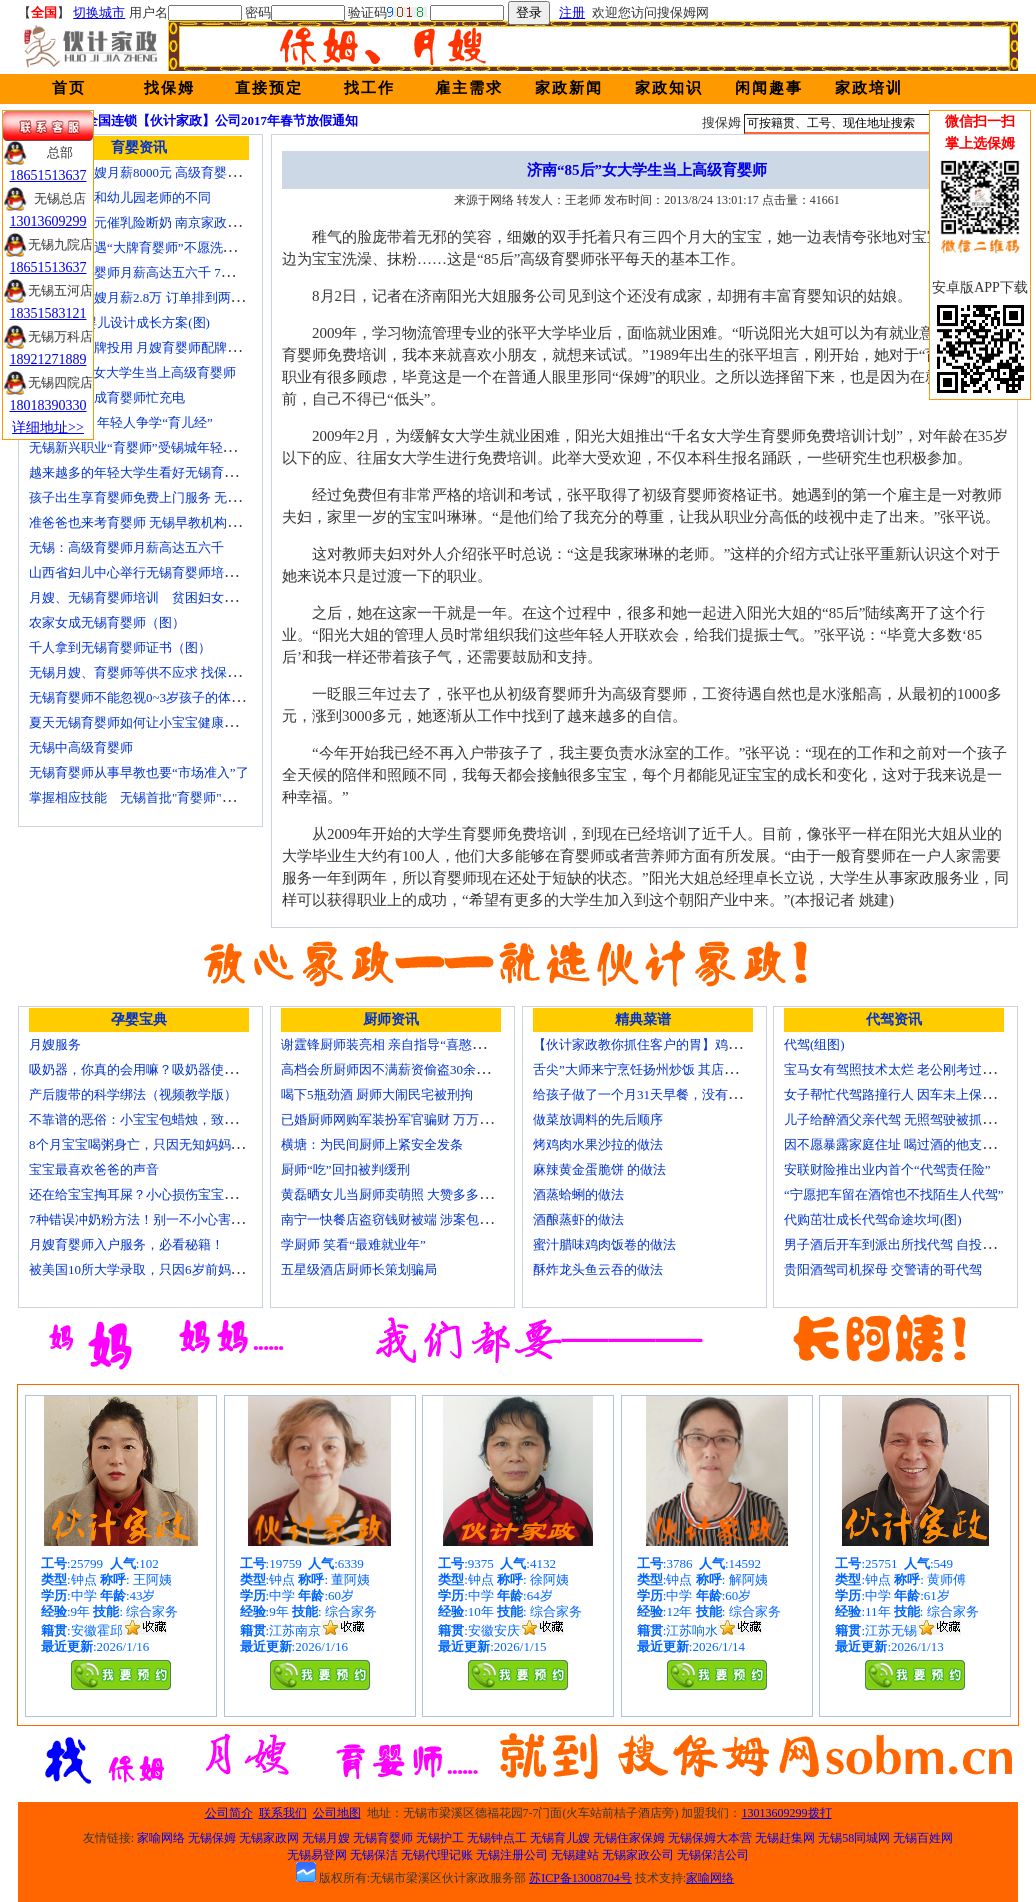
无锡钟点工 (497, 1838)
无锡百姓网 (923, 1838)
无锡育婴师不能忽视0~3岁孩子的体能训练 (149, 697)
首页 (69, 88)
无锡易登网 (317, 1855)
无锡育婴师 (383, 1838)
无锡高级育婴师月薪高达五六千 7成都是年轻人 (164, 272)
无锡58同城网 (854, 1838)
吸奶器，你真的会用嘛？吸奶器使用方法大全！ (165, 1069)
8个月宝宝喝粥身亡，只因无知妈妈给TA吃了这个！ (177, 1144)
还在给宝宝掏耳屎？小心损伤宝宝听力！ (146, 1194)
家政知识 (669, 88)
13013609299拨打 (787, 1813)
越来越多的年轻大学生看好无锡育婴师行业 (152, 472)
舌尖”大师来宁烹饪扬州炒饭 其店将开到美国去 (667, 1069)
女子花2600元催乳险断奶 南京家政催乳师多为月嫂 (173, 222)
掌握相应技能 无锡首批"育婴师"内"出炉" (150, 797)
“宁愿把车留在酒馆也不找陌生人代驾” (894, 1194)
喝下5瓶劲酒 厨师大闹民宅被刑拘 (377, 1094)
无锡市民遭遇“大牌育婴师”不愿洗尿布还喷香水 (165, 247)
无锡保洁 (374, 1855)
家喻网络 (161, 1838)
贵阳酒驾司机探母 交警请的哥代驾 (883, 1269)
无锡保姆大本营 (710, 1838)
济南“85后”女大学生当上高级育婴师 (132, 372)
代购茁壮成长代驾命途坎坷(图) (873, 1219)
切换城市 (99, 12)
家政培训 (869, 88)
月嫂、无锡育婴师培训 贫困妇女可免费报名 (159, 597)
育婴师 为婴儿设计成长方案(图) (119, 322)
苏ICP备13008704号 (580, 1878)
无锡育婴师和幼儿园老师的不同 (120, 197)
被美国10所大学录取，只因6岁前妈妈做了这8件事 (172, 1269)
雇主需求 (469, 88)
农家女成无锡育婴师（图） (107, 622)
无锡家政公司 (638, 1855)
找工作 (369, 88)
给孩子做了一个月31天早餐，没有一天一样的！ (669, 1094)
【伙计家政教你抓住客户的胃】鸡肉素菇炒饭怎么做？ (689, 1044)
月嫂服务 (55, 1044)
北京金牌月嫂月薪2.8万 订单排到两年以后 (149, 297)
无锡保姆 (212, 1838)
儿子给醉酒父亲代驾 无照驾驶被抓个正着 (902, 1119)
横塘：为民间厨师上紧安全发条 (372, 1144)
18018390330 (48, 405)
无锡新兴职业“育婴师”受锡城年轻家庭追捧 (152, 447)
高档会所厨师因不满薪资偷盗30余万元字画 (404, 1069)
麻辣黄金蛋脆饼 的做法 (599, 1169)
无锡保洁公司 (713, 1855)
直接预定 (269, 88)
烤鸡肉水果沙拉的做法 (598, 1144)
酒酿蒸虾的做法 (578, 1219)
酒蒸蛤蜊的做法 (578, 1194)
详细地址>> (48, 427)
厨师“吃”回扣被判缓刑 (345, 1169)
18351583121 (48, 313)
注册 (572, 12)
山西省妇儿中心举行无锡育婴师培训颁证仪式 (159, 572)
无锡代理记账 (437, 1855)
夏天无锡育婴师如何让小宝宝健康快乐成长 (152, 722)
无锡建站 (575, 1855)
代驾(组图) (814, 1044)
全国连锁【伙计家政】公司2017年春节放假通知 (221, 120)
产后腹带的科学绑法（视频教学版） (133, 1094)
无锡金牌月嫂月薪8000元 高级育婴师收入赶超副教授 (180, 172)
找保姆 (169, 88)
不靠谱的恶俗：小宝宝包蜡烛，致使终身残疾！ (165, 1119)
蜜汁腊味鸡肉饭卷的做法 (604, 1244)
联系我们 (283, 1813)
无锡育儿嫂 (560, 1838)
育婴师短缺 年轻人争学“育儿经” (121, 422)
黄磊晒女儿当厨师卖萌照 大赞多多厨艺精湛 (406, 1194)
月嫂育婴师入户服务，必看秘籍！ (126, 1244)
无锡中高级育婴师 (81, 747)
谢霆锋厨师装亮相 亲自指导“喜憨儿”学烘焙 (405, 1044)
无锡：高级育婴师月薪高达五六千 (126, 547)
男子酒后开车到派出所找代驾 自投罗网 (896, 1244)
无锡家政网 (269, 1838)
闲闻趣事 (769, 88)
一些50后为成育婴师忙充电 (107, 397)
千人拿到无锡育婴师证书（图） (120, 647)
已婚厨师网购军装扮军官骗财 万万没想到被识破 (419, 1119)
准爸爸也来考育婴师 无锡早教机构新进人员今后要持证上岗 (199, 522)
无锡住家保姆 (629, 1838)
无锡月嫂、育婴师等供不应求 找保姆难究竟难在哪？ (180, 672)
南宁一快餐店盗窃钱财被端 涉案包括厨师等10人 (419, 1219)
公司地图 (337, 1813)
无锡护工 (440, 1838)
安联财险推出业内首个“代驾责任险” (887, 1169)
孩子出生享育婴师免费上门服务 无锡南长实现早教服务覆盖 (199, 497)
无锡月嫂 (326, 1838)
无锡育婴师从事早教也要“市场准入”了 (139, 772)
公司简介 (229, 1813)
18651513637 (48, 175)
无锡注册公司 (512, 1855)
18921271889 (48, 359)
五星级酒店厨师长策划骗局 (359, 1269)
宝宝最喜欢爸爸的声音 (94, 1169)
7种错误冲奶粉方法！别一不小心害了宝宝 (149, 1219)
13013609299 (48, 221)
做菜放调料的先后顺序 (598, 1119)
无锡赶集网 (785, 1838)
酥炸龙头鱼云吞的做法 (598, 1269)
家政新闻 (569, 88)
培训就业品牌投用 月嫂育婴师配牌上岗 (141, 347)
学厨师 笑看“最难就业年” (353, 1244)
